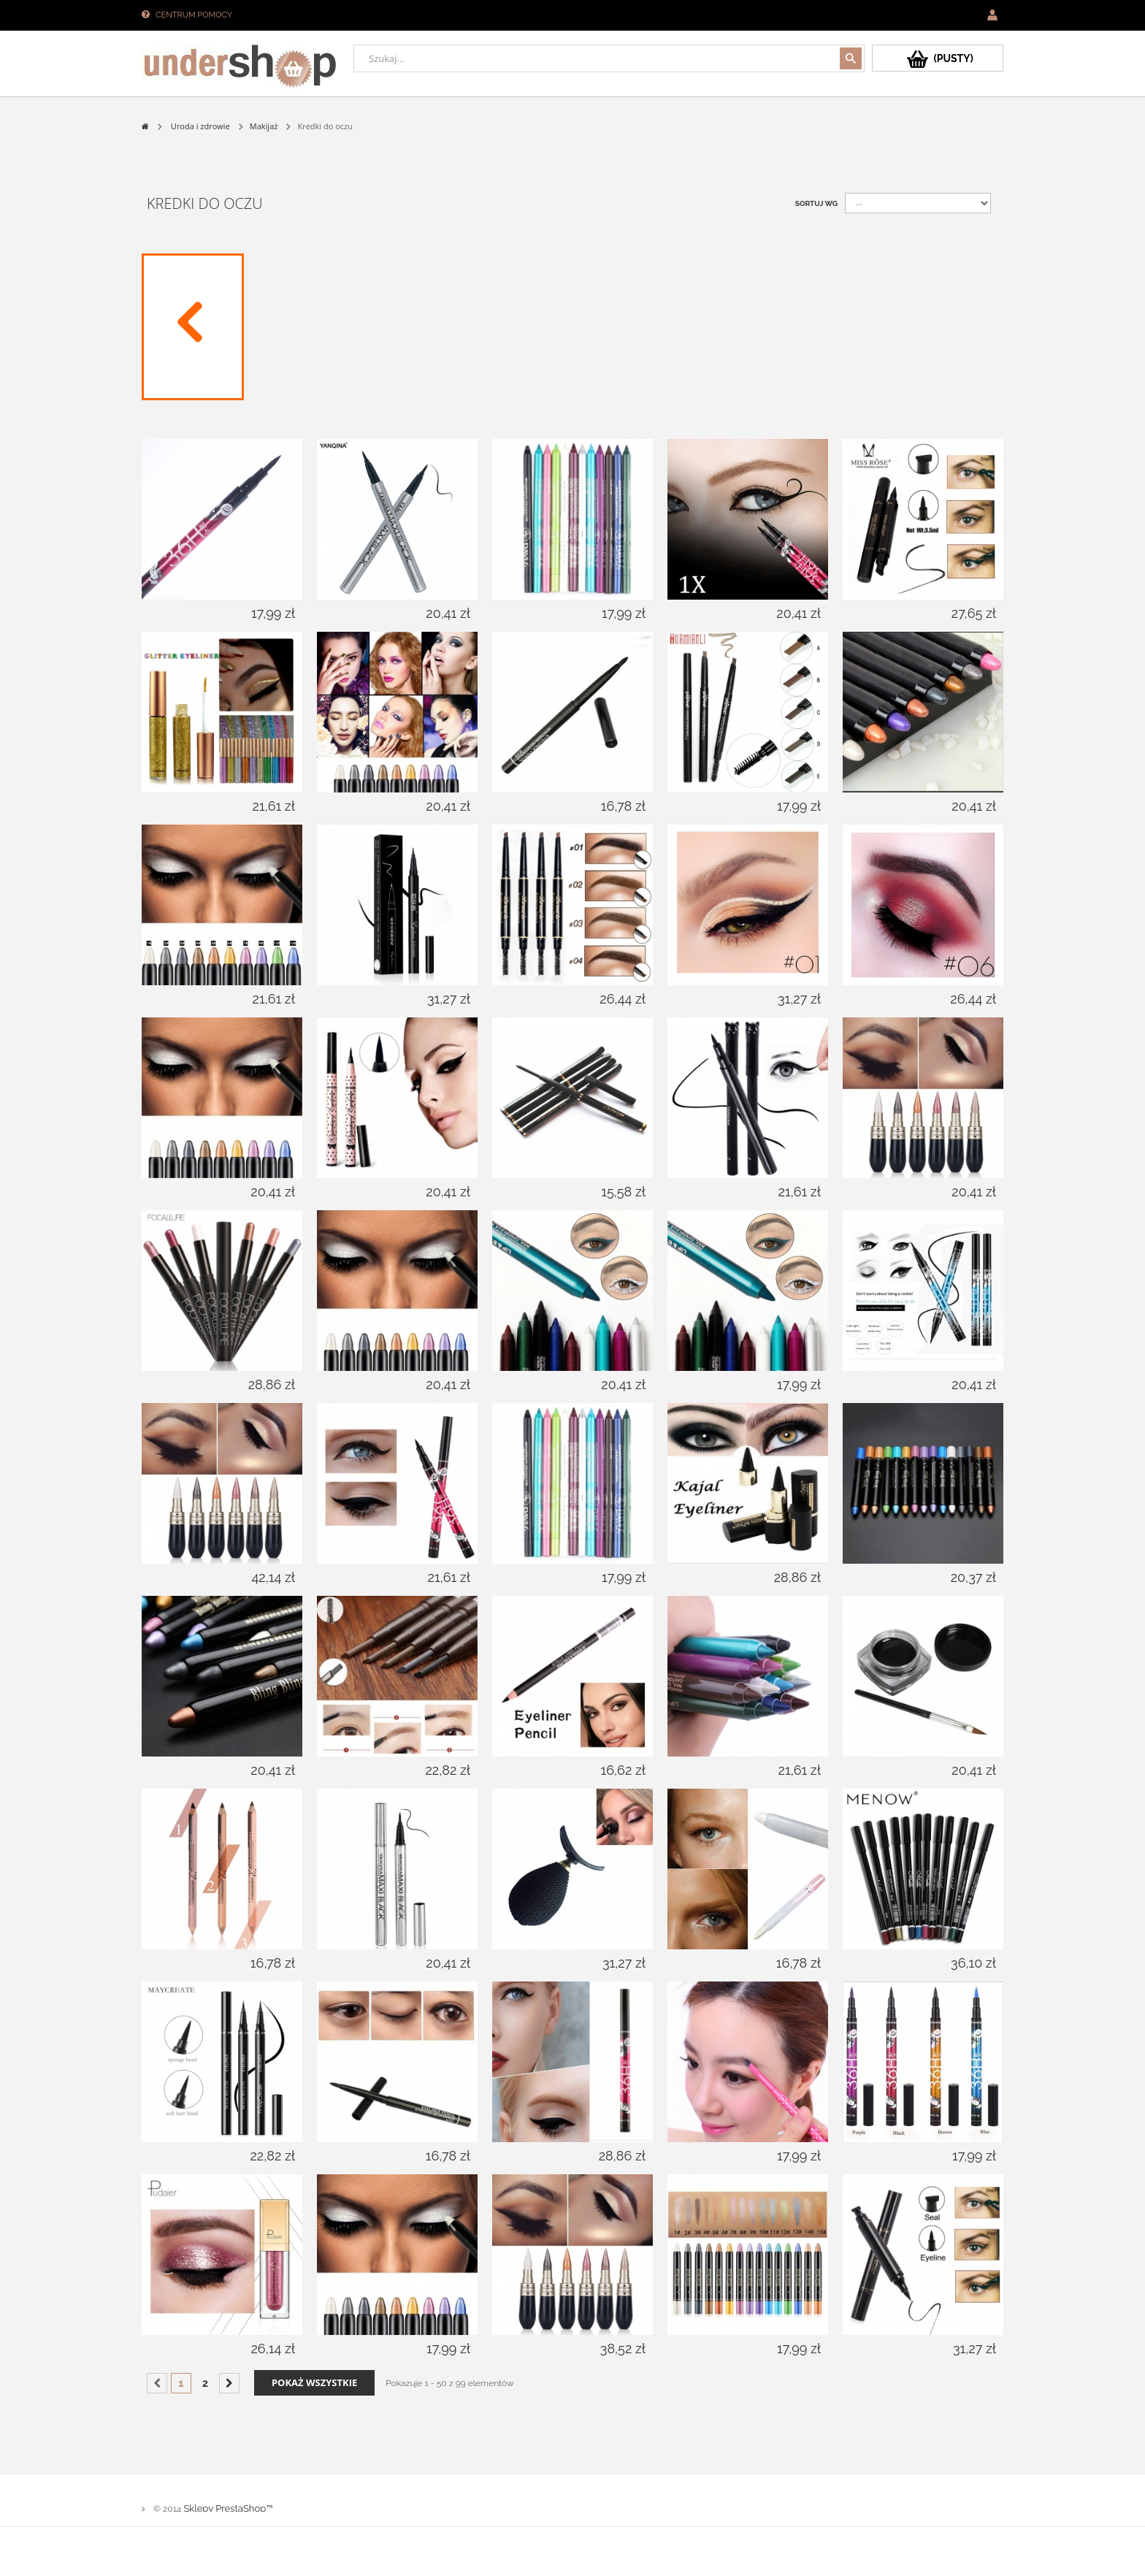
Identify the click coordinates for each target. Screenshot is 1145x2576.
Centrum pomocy (194, 15)
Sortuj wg (816, 203)
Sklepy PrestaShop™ (227, 2508)
